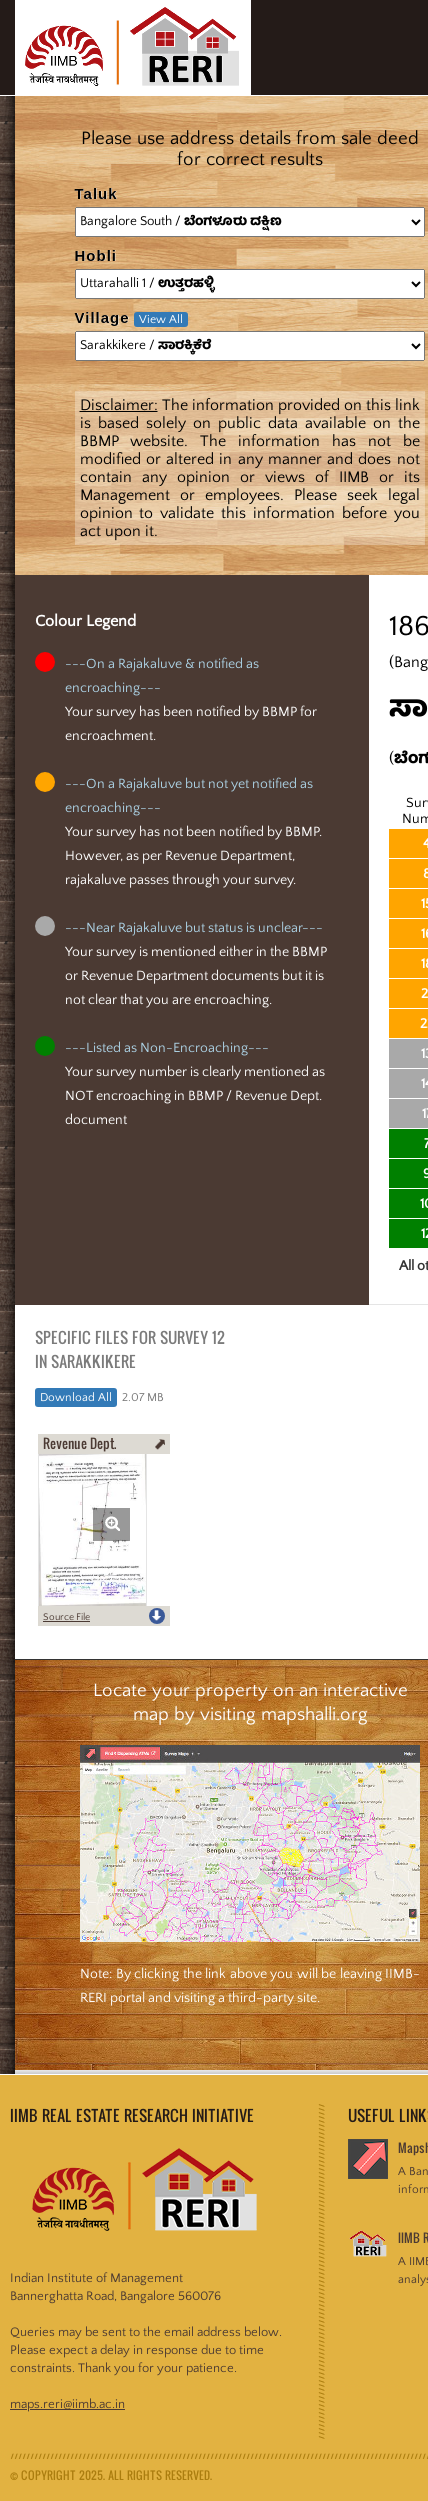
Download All (76, 1397)
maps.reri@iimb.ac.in (67, 2404)
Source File (66, 1617)
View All (161, 319)
